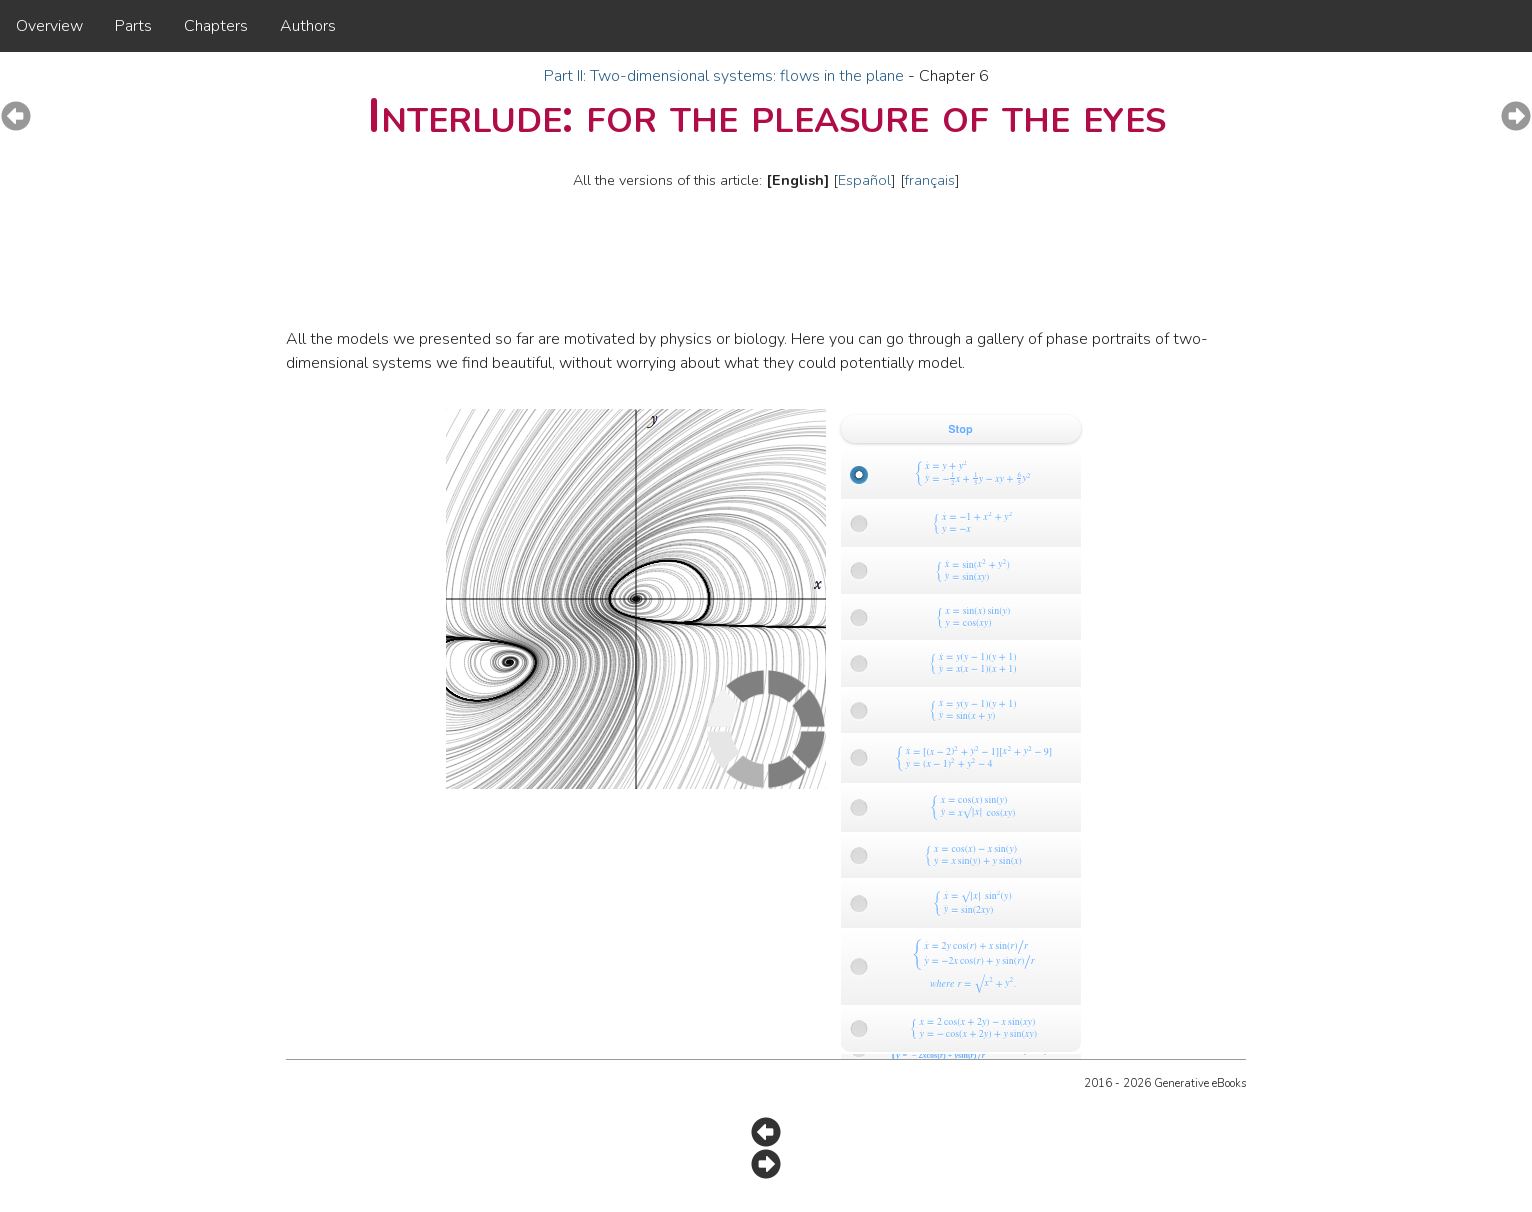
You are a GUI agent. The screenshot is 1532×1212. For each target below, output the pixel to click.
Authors (308, 26)
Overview (49, 26)
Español (864, 180)
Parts (133, 26)
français (930, 180)
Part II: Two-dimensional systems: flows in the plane (726, 76)
